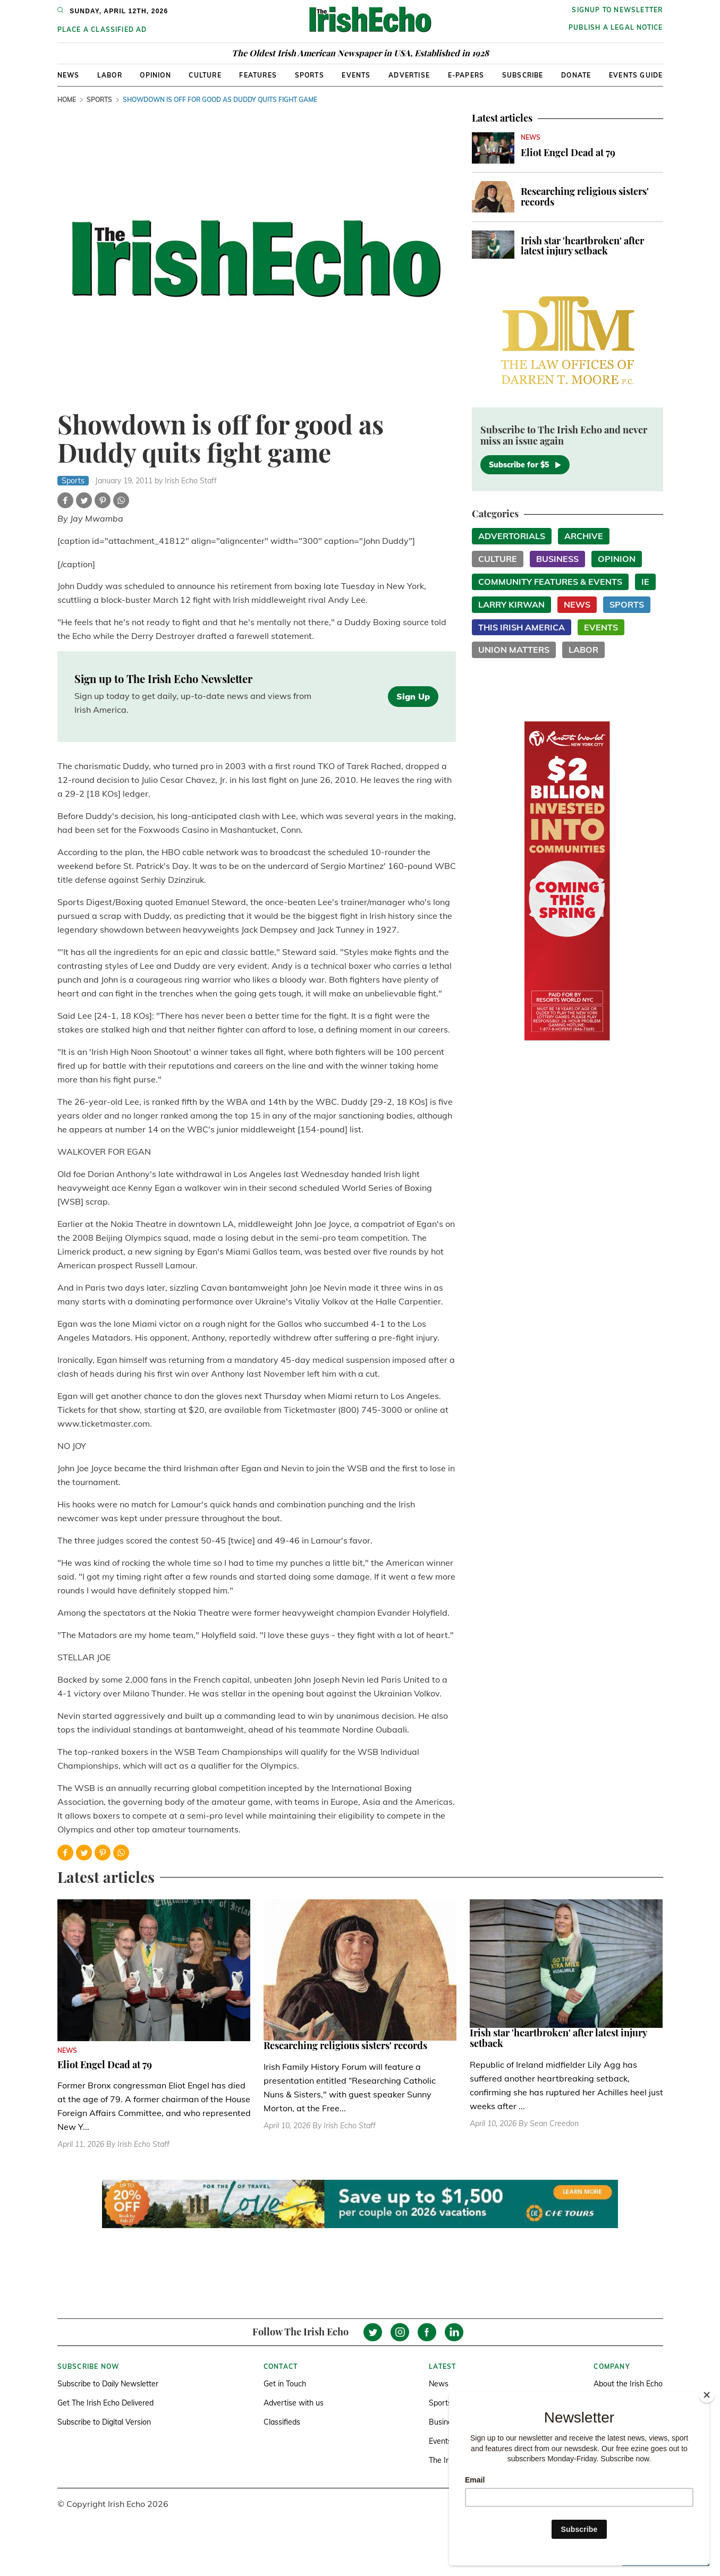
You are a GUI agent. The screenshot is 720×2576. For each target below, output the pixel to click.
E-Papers (466, 75)
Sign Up (413, 696)
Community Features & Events (550, 581)
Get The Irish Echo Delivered (105, 2403)
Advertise (409, 75)
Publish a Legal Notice (616, 27)
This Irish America (521, 627)
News (68, 75)
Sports (309, 75)
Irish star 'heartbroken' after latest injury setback (582, 246)
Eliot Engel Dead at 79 (568, 152)
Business (557, 558)
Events (356, 75)
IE (645, 581)
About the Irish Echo (628, 2384)
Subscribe (523, 75)
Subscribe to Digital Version (104, 2422)
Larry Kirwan (511, 604)
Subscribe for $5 (525, 465)
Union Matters (513, 649)
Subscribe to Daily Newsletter (107, 2384)
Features (258, 75)
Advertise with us (294, 2403)
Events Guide (636, 75)
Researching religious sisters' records (585, 196)
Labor (109, 75)
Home (66, 100)
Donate (576, 75)
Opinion (155, 75)
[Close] (707, 2395)
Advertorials (511, 536)
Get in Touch (285, 2384)
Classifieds (282, 2422)
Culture (205, 75)
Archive (583, 536)
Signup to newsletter (617, 10)
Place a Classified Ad (102, 29)
